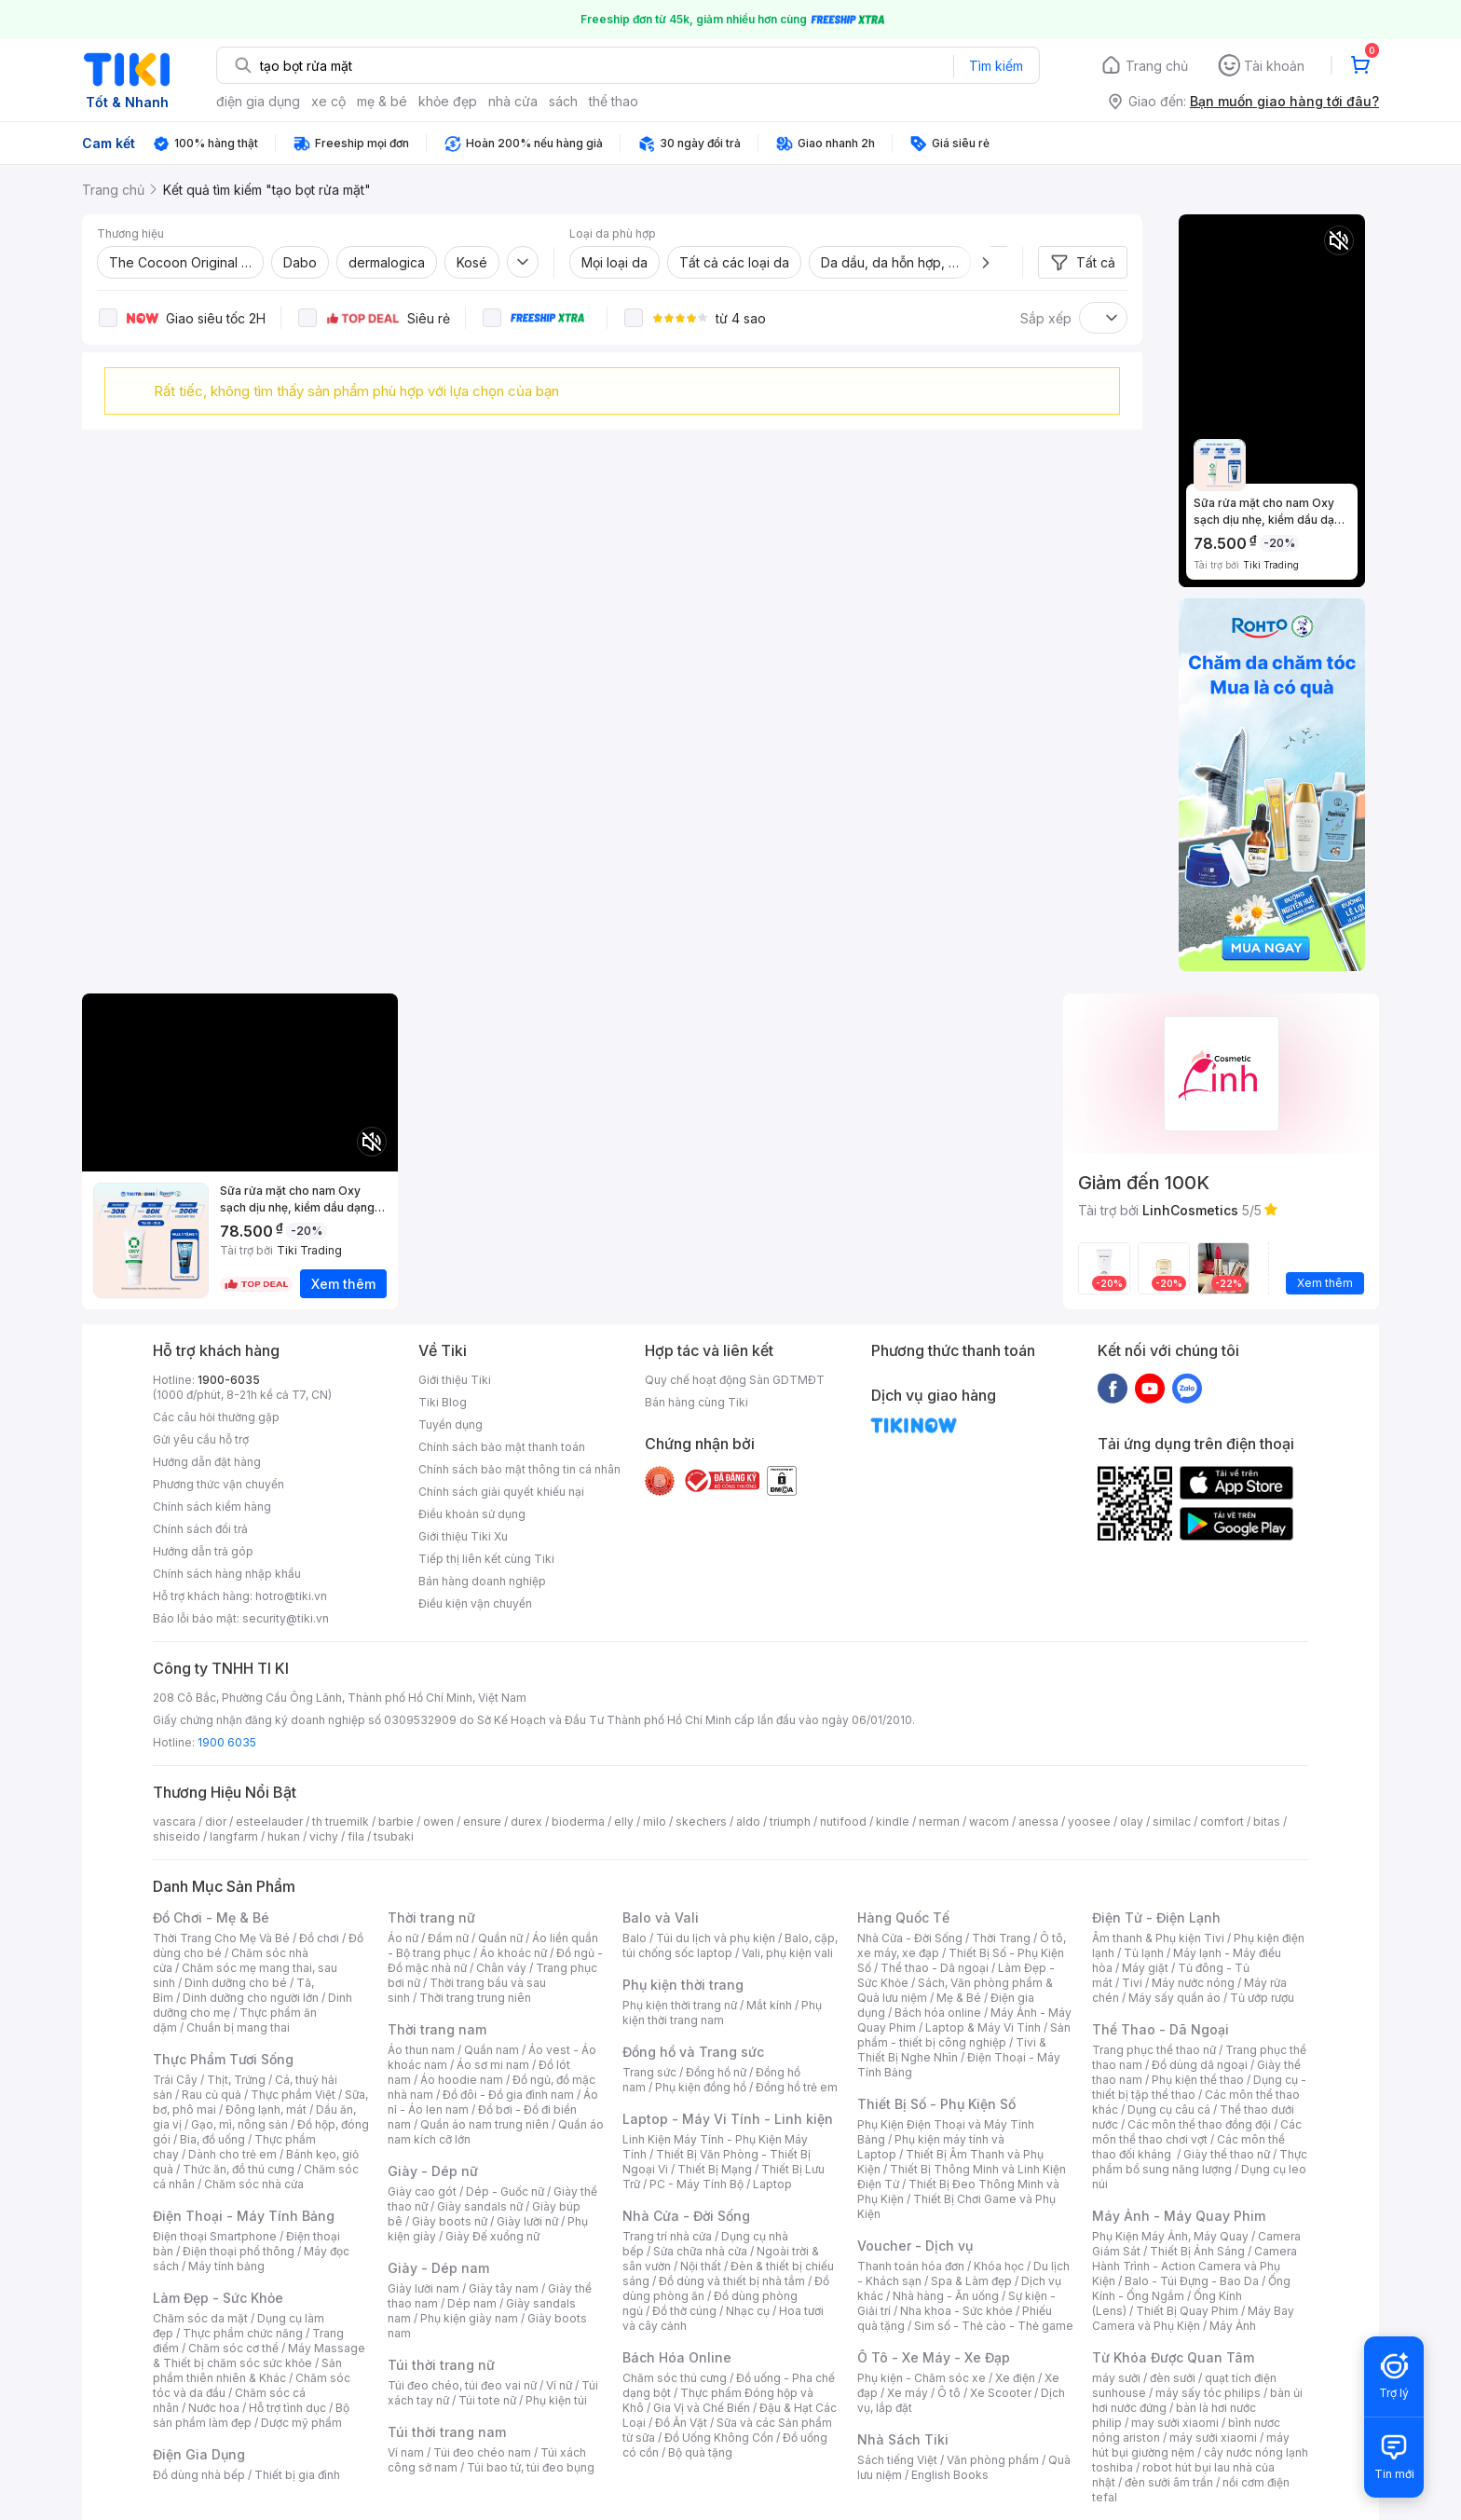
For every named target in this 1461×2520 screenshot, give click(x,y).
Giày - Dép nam (438, 2268)
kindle (892, 1821)
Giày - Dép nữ (433, 2171)
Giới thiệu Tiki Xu (463, 1536)
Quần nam (491, 2050)
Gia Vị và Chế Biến (701, 2408)
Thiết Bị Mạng (714, 2169)
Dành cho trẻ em (232, 2154)
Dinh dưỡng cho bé (235, 1983)
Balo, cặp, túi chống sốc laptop (730, 1945)
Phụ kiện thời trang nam (722, 2012)
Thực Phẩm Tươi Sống (223, 2059)
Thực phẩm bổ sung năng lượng (1199, 2161)
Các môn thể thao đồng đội (1199, 2124)
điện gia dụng (258, 101)
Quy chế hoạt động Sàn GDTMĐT (735, 1380)
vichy (323, 1836)
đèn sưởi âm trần (1169, 2482)
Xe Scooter (1000, 2393)
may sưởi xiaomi (1175, 2423)
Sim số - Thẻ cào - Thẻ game (993, 2326)
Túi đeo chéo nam (482, 2452)
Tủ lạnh (1144, 1953)
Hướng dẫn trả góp (203, 1551)
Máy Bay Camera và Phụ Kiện (1193, 2318)
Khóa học (999, 2266)
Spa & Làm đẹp (971, 2281)
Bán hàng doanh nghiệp (482, 1581)
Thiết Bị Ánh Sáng (1197, 2251)
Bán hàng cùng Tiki (696, 1402)
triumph (790, 1821)
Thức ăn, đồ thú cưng (238, 2169)
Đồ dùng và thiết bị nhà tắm (732, 2281)
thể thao (613, 101)
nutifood (843, 1821)
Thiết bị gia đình (297, 2475)
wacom (989, 1821)
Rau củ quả (211, 2095)
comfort (1222, 1821)
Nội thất (700, 2266)
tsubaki (394, 1836)
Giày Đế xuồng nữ (492, 2236)
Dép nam (472, 2303)
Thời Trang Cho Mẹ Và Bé (221, 1938)
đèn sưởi (1172, 2378)
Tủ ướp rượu (1262, 1998)
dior (215, 1821)
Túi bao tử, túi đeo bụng (530, 2467)
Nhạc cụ (748, 2311)
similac (1172, 1821)
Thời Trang (1001, 1938)
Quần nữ (500, 1938)
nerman (939, 1821)
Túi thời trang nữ (441, 2365)
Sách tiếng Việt (897, 2460)
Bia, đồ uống (212, 2139)
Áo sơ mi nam (493, 2065)
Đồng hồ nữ (716, 2072)
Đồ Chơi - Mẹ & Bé (211, 1917)
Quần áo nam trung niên (484, 2124)
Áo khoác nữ (513, 1953)
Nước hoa (213, 2408)
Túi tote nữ (487, 2400)
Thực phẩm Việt (293, 2095)
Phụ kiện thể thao (1198, 2080)
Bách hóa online (937, 2013)
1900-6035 (229, 1380)
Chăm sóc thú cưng (674, 2378)
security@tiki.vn (285, 1618)
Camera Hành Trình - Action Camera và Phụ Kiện (1194, 2266)
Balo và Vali (660, 1917)
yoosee (1089, 1821)
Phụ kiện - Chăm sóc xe (921, 2378)
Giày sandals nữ (480, 2206)
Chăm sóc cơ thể (233, 2348)
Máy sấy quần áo (1174, 1998)
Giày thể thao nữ (1226, 2154)
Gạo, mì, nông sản (239, 2124)
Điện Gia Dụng (199, 2454)
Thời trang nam (437, 2029)
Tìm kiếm (996, 66)
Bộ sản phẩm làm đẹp (251, 2415)
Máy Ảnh (1232, 2326)
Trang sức (649, 2072)
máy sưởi (1116, 2378)
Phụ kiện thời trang (683, 1985)
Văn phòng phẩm (993, 2460)
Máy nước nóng (1193, 1983)
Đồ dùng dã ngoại (1200, 2065)
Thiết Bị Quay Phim (1187, 2311)
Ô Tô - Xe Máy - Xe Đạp (933, 2357)
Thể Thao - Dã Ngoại (1160, 2029)
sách (563, 101)
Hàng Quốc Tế (903, 1917)
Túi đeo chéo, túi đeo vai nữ (462, 2385)
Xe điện (1015, 2378)
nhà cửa (513, 101)
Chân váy (501, 1968)
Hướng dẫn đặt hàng (207, 1462)
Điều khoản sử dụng (472, 1514)
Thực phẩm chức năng (243, 2333)
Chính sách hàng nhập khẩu (227, 1574)
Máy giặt (1145, 1968)
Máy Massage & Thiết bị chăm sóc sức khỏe (259, 2355)
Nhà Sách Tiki (903, 2439)
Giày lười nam (423, 2288)
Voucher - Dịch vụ (915, 2245)
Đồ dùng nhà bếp (199, 2475)
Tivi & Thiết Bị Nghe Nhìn (951, 2049)
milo (654, 1821)
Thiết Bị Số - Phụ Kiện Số (936, 2104)
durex (526, 1821)
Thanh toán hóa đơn (910, 2266)
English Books (950, 2475)
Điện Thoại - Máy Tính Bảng (244, 2216)
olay (1131, 1821)
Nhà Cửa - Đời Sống (686, 2216)
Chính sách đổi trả (200, 1529)
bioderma (578, 1821)
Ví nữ (559, 2385)
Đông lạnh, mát (266, 2109)
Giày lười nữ (527, 2221)
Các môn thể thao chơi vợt (1197, 2131)
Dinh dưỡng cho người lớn (251, 1998)
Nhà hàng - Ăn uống (946, 2296)
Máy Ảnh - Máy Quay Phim (1178, 2216)
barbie (396, 1821)
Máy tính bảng (226, 2266)
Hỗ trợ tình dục (287, 2408)
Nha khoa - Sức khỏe (956, 2311)
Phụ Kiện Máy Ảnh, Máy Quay (1170, 2236)
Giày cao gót (422, 2191)
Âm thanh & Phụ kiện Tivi (1158, 1938)
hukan (283, 1836)
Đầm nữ (448, 1938)
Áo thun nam (421, 2050)
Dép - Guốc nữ (505, 2191)
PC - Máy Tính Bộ (696, 2184)
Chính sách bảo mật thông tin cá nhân (519, 1469)
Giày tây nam (504, 2288)
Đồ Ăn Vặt (681, 2423)
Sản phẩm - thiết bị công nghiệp (964, 2034)
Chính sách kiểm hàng (212, 1506)
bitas (1266, 1821)
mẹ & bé (382, 101)
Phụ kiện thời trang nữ (679, 2005)
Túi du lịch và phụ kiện (715, 1938)
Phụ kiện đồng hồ (700, 2087)
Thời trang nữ (431, 1917)
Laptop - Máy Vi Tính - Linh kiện (727, 2119)
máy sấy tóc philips (1208, 2393)
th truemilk (340, 1821)
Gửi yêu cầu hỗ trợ (201, 1439)
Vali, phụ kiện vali (787, 1953)
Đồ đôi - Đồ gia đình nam (508, 2095)
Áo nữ (403, 1938)
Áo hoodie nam (461, 2080)
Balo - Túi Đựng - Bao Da (1192, 2281)
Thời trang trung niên (475, 1998)
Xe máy (907, 2393)
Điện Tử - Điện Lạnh (1156, 1917)
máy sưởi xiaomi (1213, 2438)
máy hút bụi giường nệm (1191, 2445)
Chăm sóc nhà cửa (254, 2184)
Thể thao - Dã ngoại (935, 1968)
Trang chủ (1157, 66)
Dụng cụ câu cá (1168, 2109)
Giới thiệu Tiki (454, 1380)
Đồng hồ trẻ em (797, 2087)
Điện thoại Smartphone (215, 2236)
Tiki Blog (442, 1402)
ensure (482, 1821)
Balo (634, 1938)
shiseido (176, 1836)
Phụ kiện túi (556, 2400)
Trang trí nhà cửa (667, 2236)
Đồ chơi (319, 1938)
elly (624, 1821)
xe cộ (328, 101)
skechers (701, 1821)
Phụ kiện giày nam (469, 2318)
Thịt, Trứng (236, 2080)
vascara (174, 1821)
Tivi (1132, 1983)
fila (356, 1836)
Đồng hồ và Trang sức (693, 2052)
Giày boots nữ (449, 2221)
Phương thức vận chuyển (218, 1484)
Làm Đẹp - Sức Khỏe (218, 2298)
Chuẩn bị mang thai (238, 2027)
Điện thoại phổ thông (238, 2251)
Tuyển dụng (450, 1424)
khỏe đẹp (447, 101)
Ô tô (949, 2393)
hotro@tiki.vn (291, 1596)
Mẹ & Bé (958, 1998)
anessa (1038, 1821)
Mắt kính (769, 2005)
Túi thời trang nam (447, 2432)
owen (438, 1821)
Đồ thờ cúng (684, 2311)
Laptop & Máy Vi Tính (983, 2027)
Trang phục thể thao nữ (1154, 2050)
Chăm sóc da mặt (200, 2318)
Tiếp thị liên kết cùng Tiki (486, 1559)
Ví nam (406, 2452)
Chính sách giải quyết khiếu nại (501, 1492)
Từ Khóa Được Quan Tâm (1173, 2357)
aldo (748, 1821)
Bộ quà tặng (700, 2452)
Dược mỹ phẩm (301, 2423)
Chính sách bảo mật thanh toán (501, 1447)
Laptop (772, 2184)
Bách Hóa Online (676, 2357)
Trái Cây (175, 2080)
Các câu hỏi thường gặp (216, 1417)
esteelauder (269, 1821)
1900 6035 (227, 1742)
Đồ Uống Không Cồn (718, 2438)
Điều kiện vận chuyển (475, 1603)
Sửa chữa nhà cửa (700, 2251)
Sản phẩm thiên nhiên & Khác (247, 2370)
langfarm (234, 1836)
